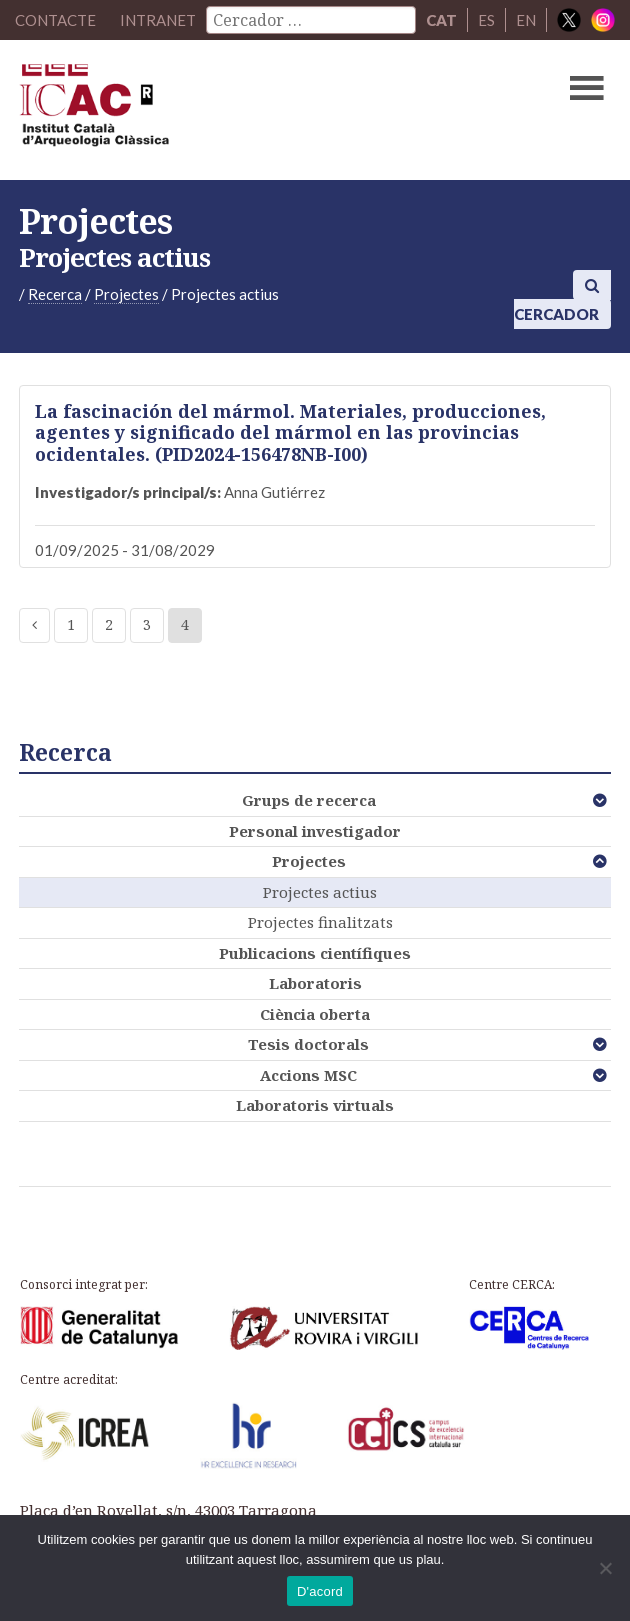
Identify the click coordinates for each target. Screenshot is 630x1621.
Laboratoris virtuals (315, 1105)
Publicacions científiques (315, 953)
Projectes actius (320, 892)
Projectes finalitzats (320, 922)
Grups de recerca (309, 800)
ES (486, 20)
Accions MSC (308, 1075)
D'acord (320, 1591)
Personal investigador (315, 831)
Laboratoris (315, 983)
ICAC (252, 110)
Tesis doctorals (308, 1044)
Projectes (309, 861)
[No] (605, 1568)
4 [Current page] (185, 624)
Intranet (158, 20)
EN (526, 20)
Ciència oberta (315, 1014)
